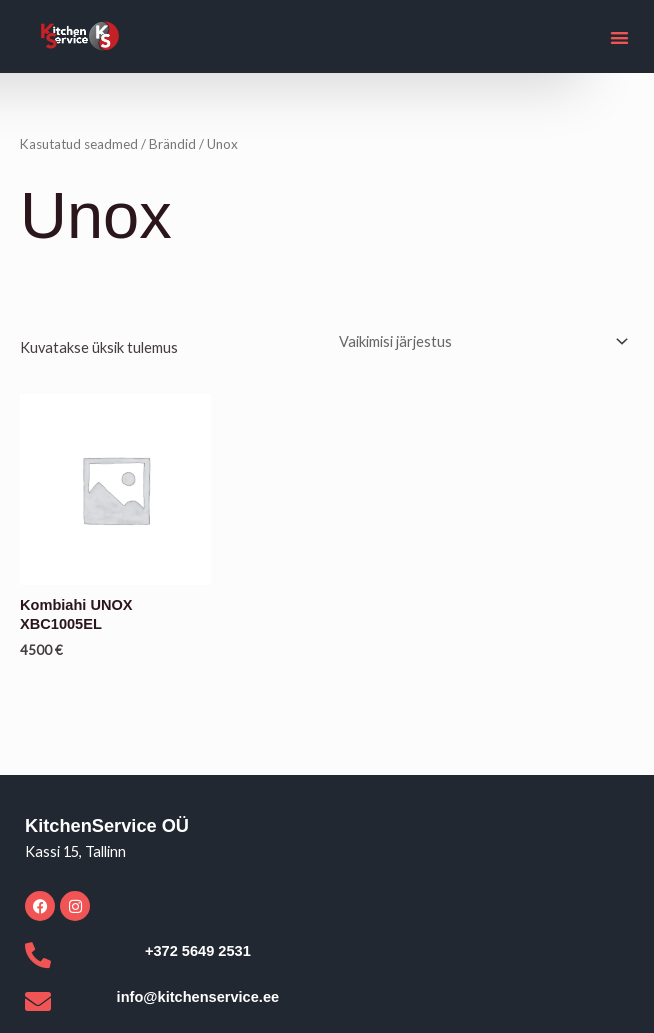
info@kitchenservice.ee (198, 997)
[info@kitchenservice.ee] (38, 1001)
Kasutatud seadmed (79, 144)
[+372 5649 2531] (38, 955)
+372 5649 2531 (198, 951)
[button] (620, 37)
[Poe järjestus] (480, 342)
